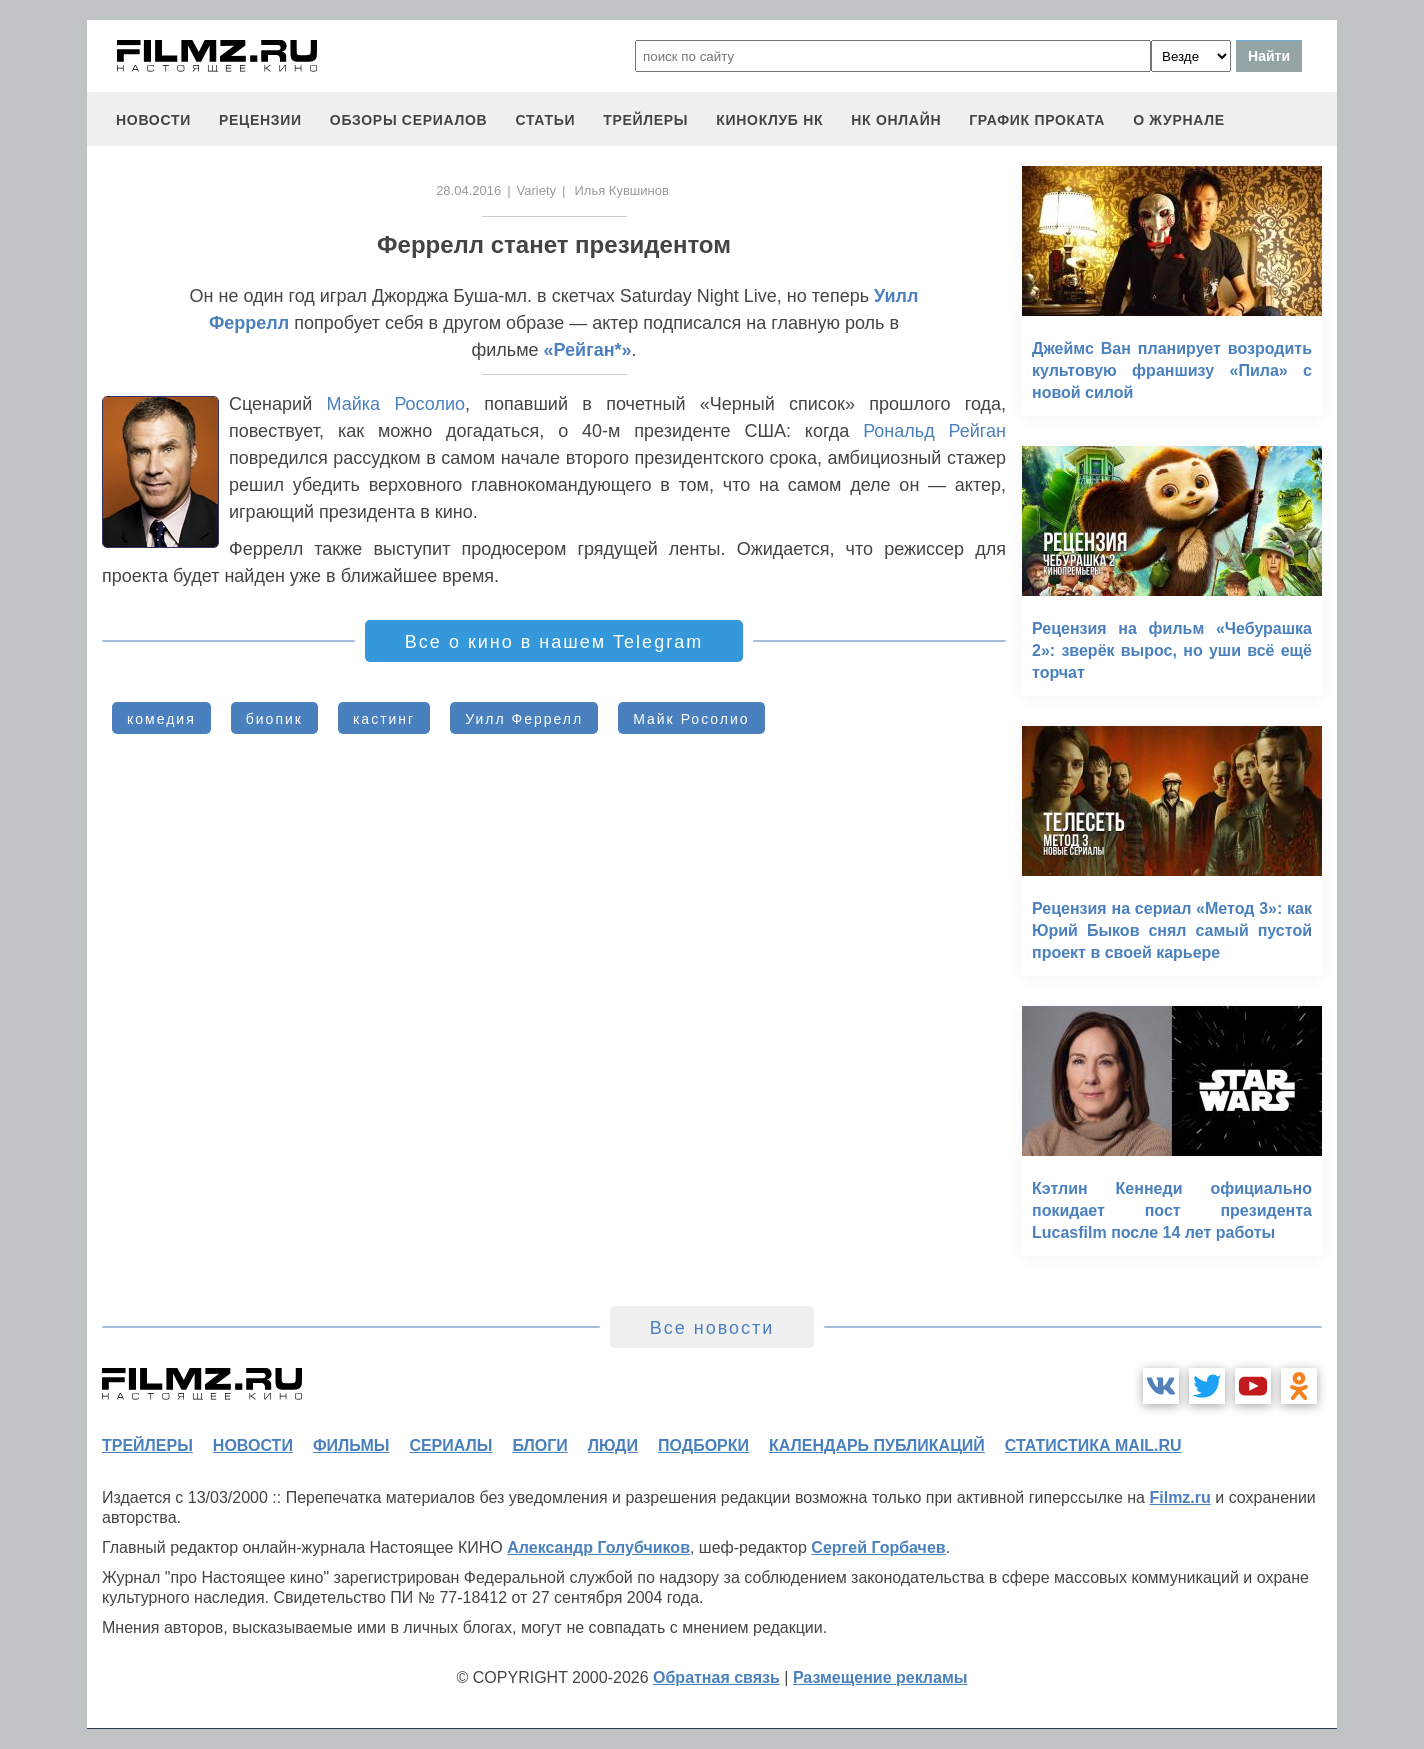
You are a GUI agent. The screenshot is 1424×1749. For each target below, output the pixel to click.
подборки (703, 1445)
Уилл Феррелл (524, 719)
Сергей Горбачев (878, 1547)
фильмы (351, 1445)
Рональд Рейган (934, 431)
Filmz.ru (1179, 1497)
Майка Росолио (396, 404)
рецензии (260, 120)
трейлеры (645, 120)
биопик (274, 719)
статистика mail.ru (1093, 1445)
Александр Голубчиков (598, 1547)
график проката (1037, 120)
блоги (539, 1445)
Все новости (712, 1328)
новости (153, 120)
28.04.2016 (468, 190)
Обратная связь (716, 1677)
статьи (545, 120)
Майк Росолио (691, 719)
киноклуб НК (769, 120)
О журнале (1179, 120)
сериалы (450, 1445)
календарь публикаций (877, 1445)
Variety (537, 190)
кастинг (384, 719)
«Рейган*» (588, 350)
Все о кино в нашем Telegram (554, 642)
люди (613, 1445)
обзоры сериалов (409, 120)
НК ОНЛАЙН (896, 120)
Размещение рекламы (880, 1677)
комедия (161, 719)
